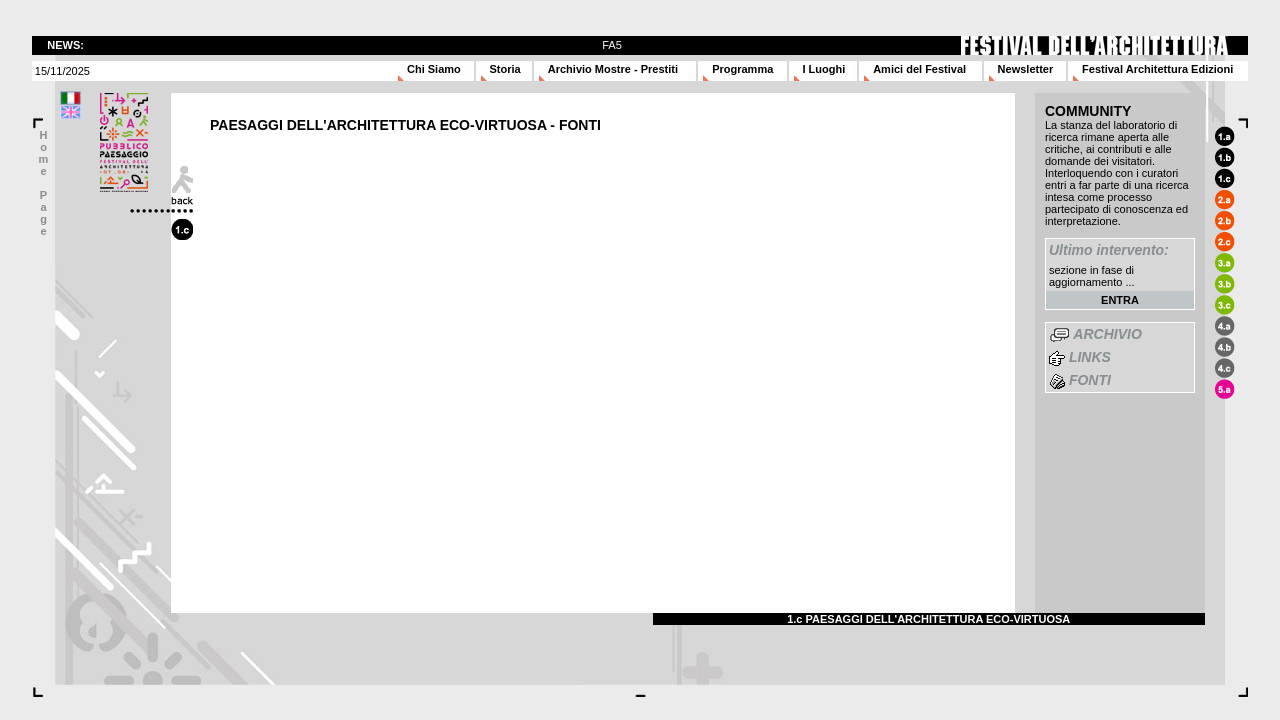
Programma (742, 69)
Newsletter (1026, 69)
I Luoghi (824, 69)
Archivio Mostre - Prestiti (613, 69)
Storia (505, 69)
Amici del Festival (919, 69)
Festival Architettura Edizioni (1157, 69)
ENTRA (1120, 300)
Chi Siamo (434, 69)
